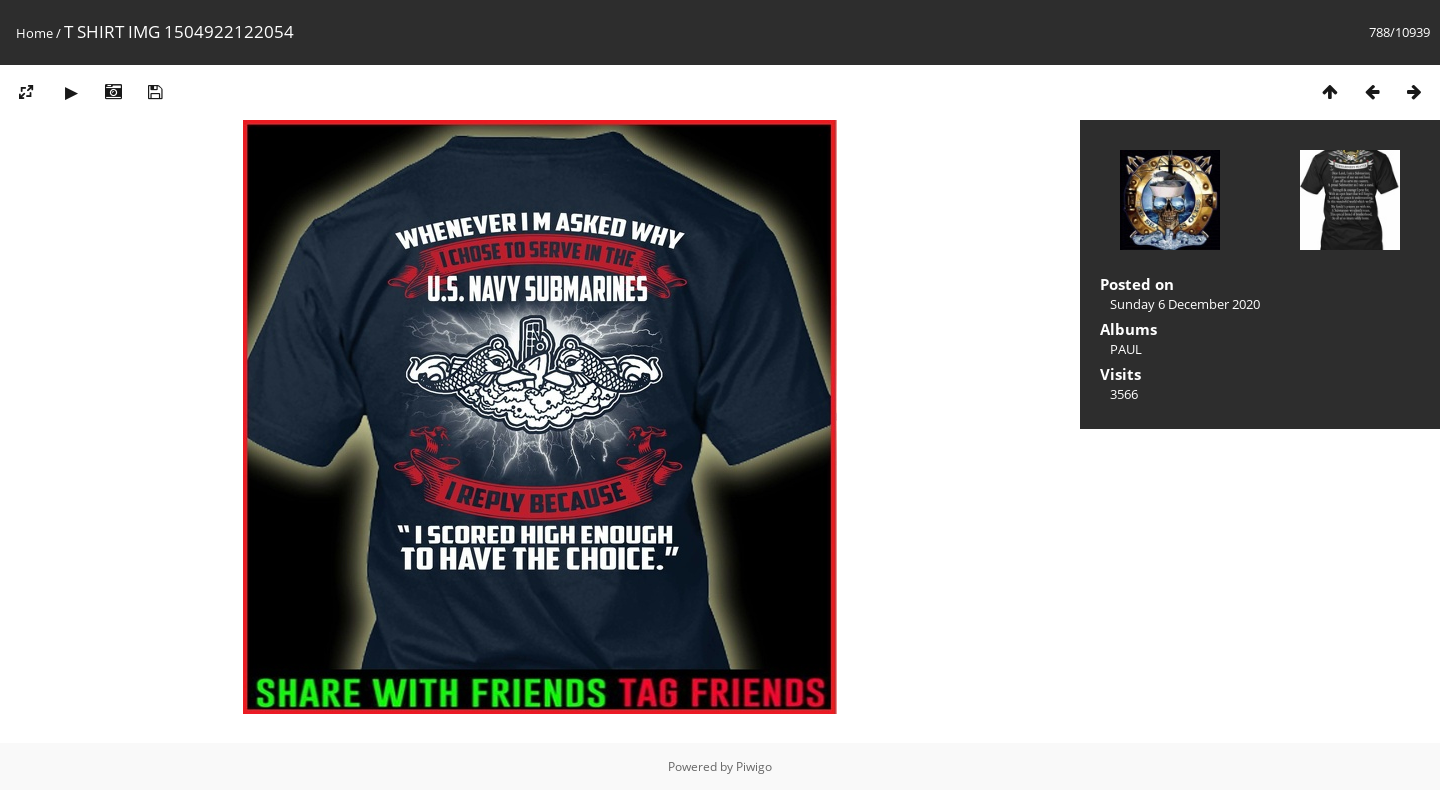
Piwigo (754, 766)
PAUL (1126, 349)
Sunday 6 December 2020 (1185, 304)
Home (34, 33)
